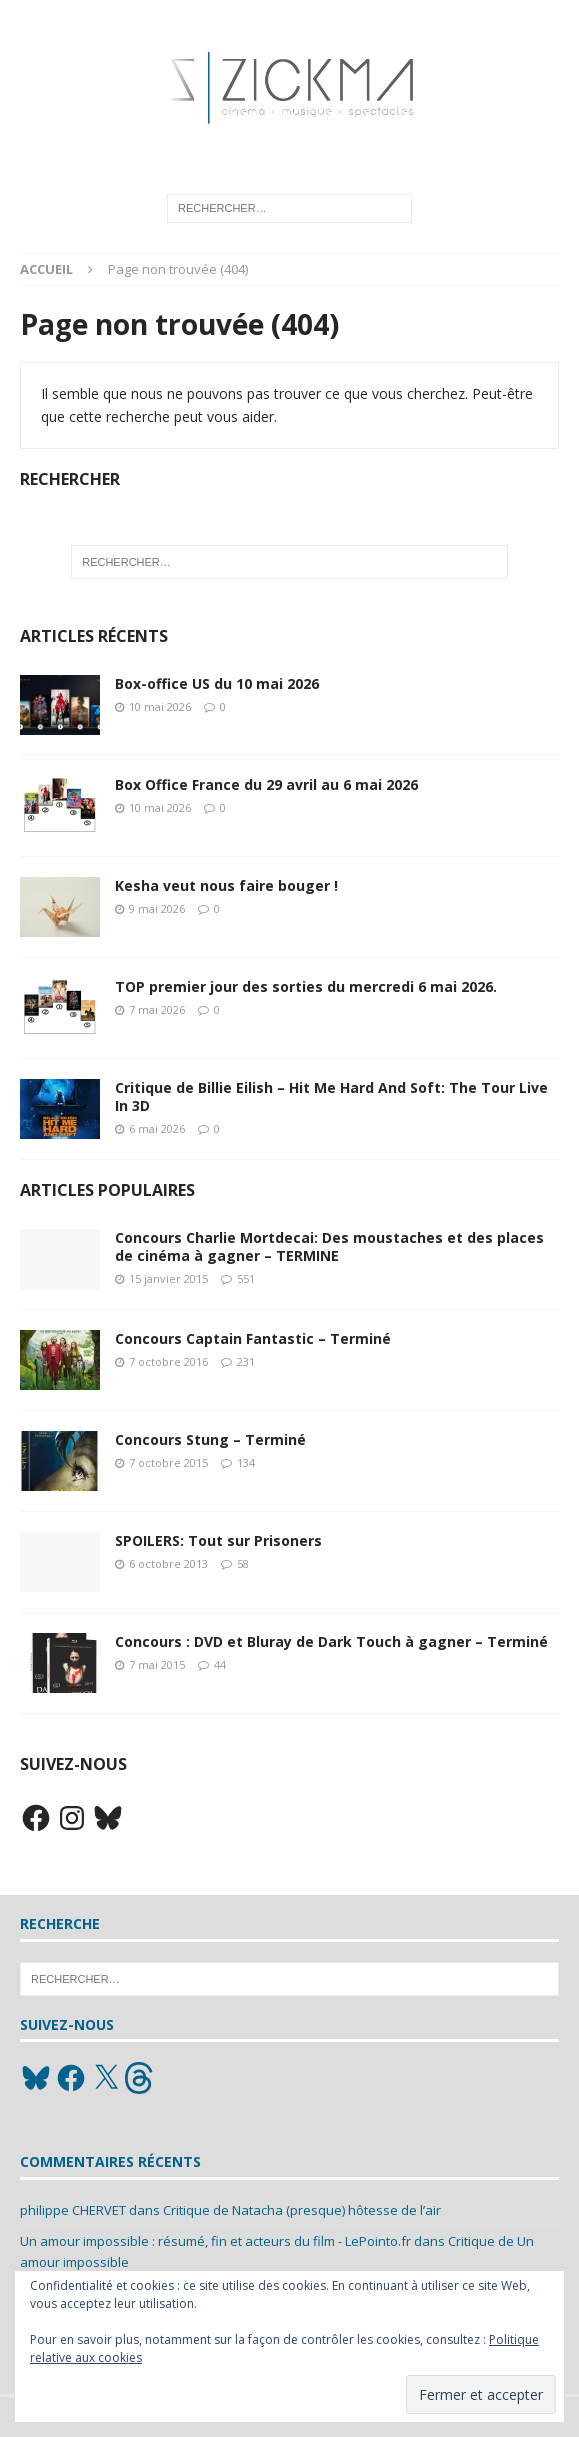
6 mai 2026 (157, 1128)
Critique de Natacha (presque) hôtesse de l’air (302, 2210)
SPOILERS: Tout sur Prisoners (218, 1540)
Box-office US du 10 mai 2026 (217, 683)
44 (220, 1664)
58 (243, 1563)
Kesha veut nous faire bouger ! (226, 885)
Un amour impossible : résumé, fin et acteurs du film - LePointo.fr (215, 2241)
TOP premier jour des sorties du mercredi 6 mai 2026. (306, 986)
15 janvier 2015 (168, 1278)
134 (246, 1462)
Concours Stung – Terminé (210, 1439)
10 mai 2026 (160, 706)
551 (246, 1278)
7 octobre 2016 (168, 1361)
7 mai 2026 (157, 1009)
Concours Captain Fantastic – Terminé (253, 1338)
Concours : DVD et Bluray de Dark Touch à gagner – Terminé (331, 1641)
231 (246, 1361)
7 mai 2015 (157, 1664)
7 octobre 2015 (168, 1462)
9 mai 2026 (157, 908)
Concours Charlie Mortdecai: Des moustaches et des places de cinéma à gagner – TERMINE (329, 1246)
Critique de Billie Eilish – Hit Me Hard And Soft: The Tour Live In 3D (331, 1096)
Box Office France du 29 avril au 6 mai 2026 (266, 784)
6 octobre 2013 (168, 1563)
